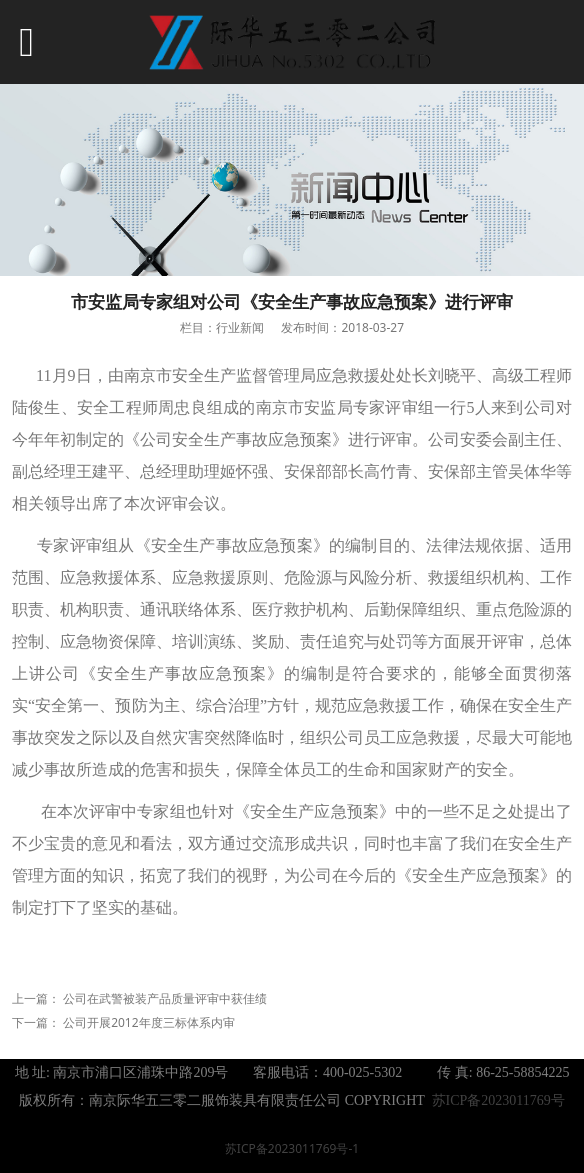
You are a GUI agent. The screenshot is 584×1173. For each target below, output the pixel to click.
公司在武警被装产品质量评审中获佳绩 (165, 998)
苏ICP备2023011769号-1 (292, 1148)
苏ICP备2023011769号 (498, 1100)
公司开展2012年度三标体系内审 (148, 1022)
